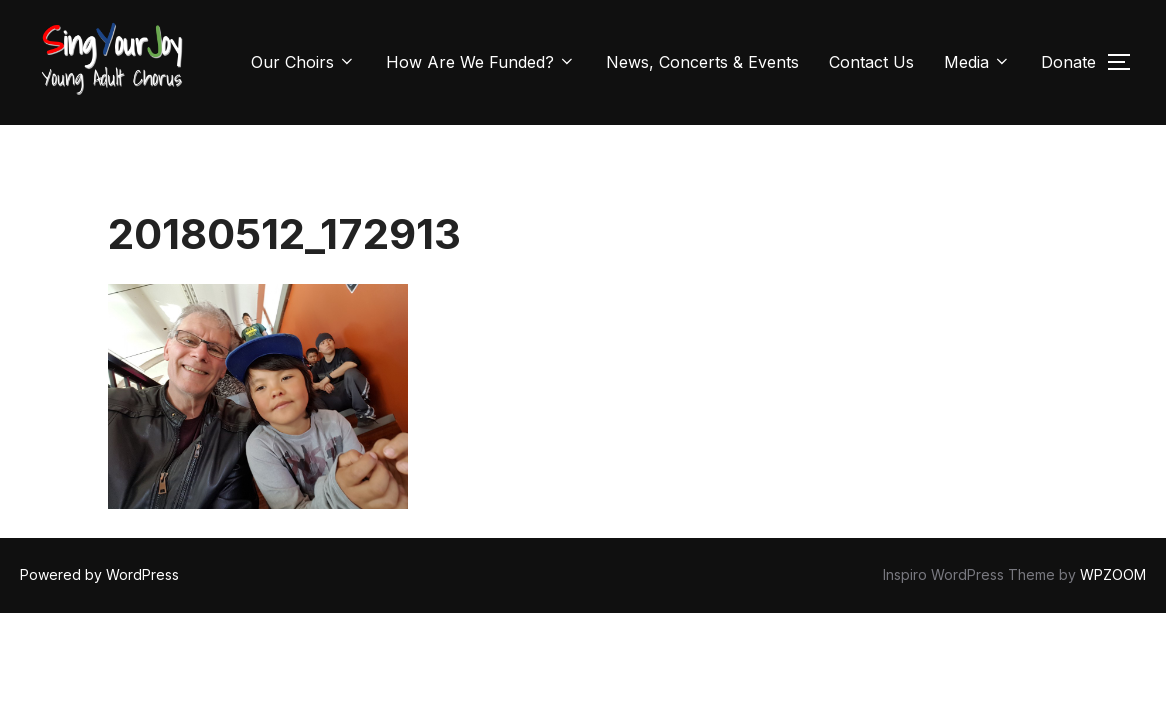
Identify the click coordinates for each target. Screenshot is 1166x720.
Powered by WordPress (99, 494)
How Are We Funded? (481, 62)
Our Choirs (303, 62)
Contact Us (871, 62)
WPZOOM (1113, 494)
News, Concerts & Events (702, 62)
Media (977, 62)
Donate (1068, 62)
